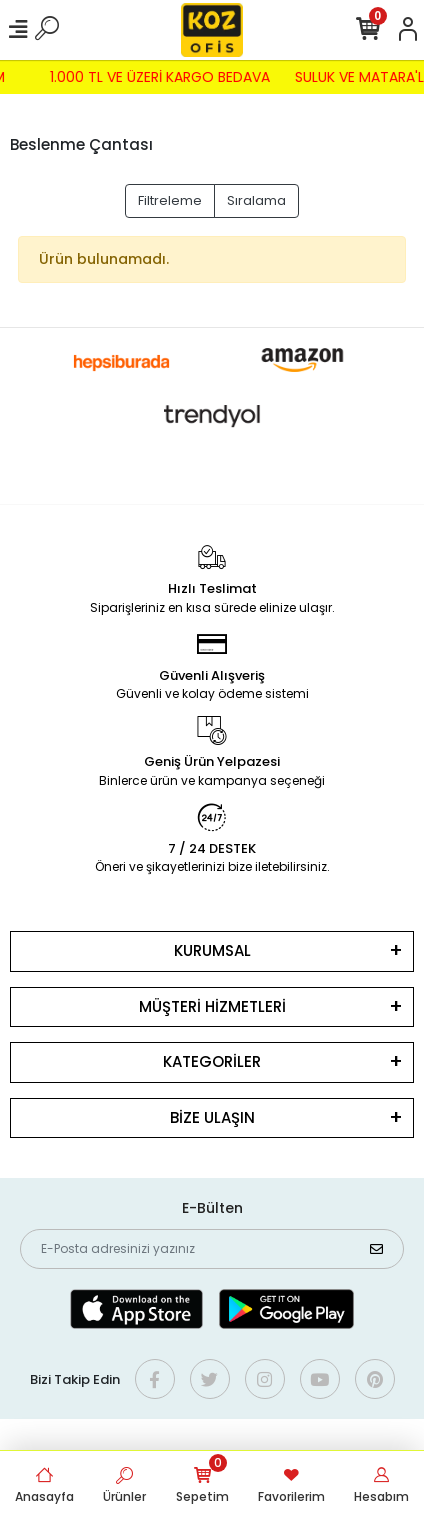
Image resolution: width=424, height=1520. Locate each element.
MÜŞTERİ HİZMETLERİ (212, 1006)
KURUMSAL (212, 950)
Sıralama (256, 200)
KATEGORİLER (212, 1061)
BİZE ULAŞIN (212, 1117)
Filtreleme (170, 200)
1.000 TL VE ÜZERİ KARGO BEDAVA (156, 77)
